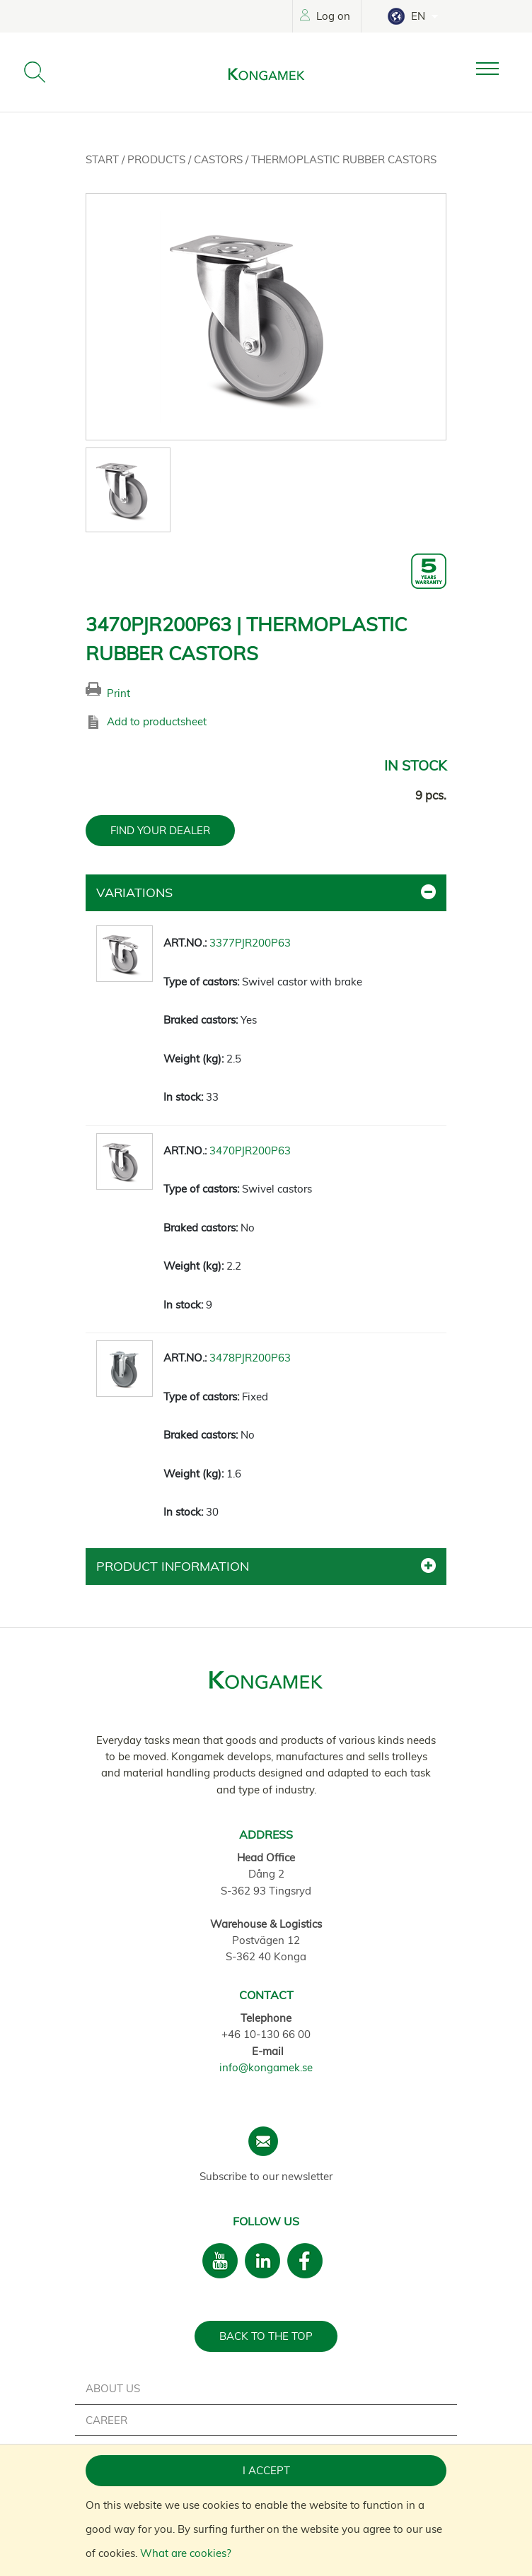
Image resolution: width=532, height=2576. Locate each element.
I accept (266, 2470)
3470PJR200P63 (250, 1150)
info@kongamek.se (266, 2067)
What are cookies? (185, 2553)
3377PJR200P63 (250, 942)
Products (157, 159)
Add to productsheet (157, 721)
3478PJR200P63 (250, 1357)
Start (104, 159)
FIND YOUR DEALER (160, 830)
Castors (219, 159)
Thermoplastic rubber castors (343, 159)
